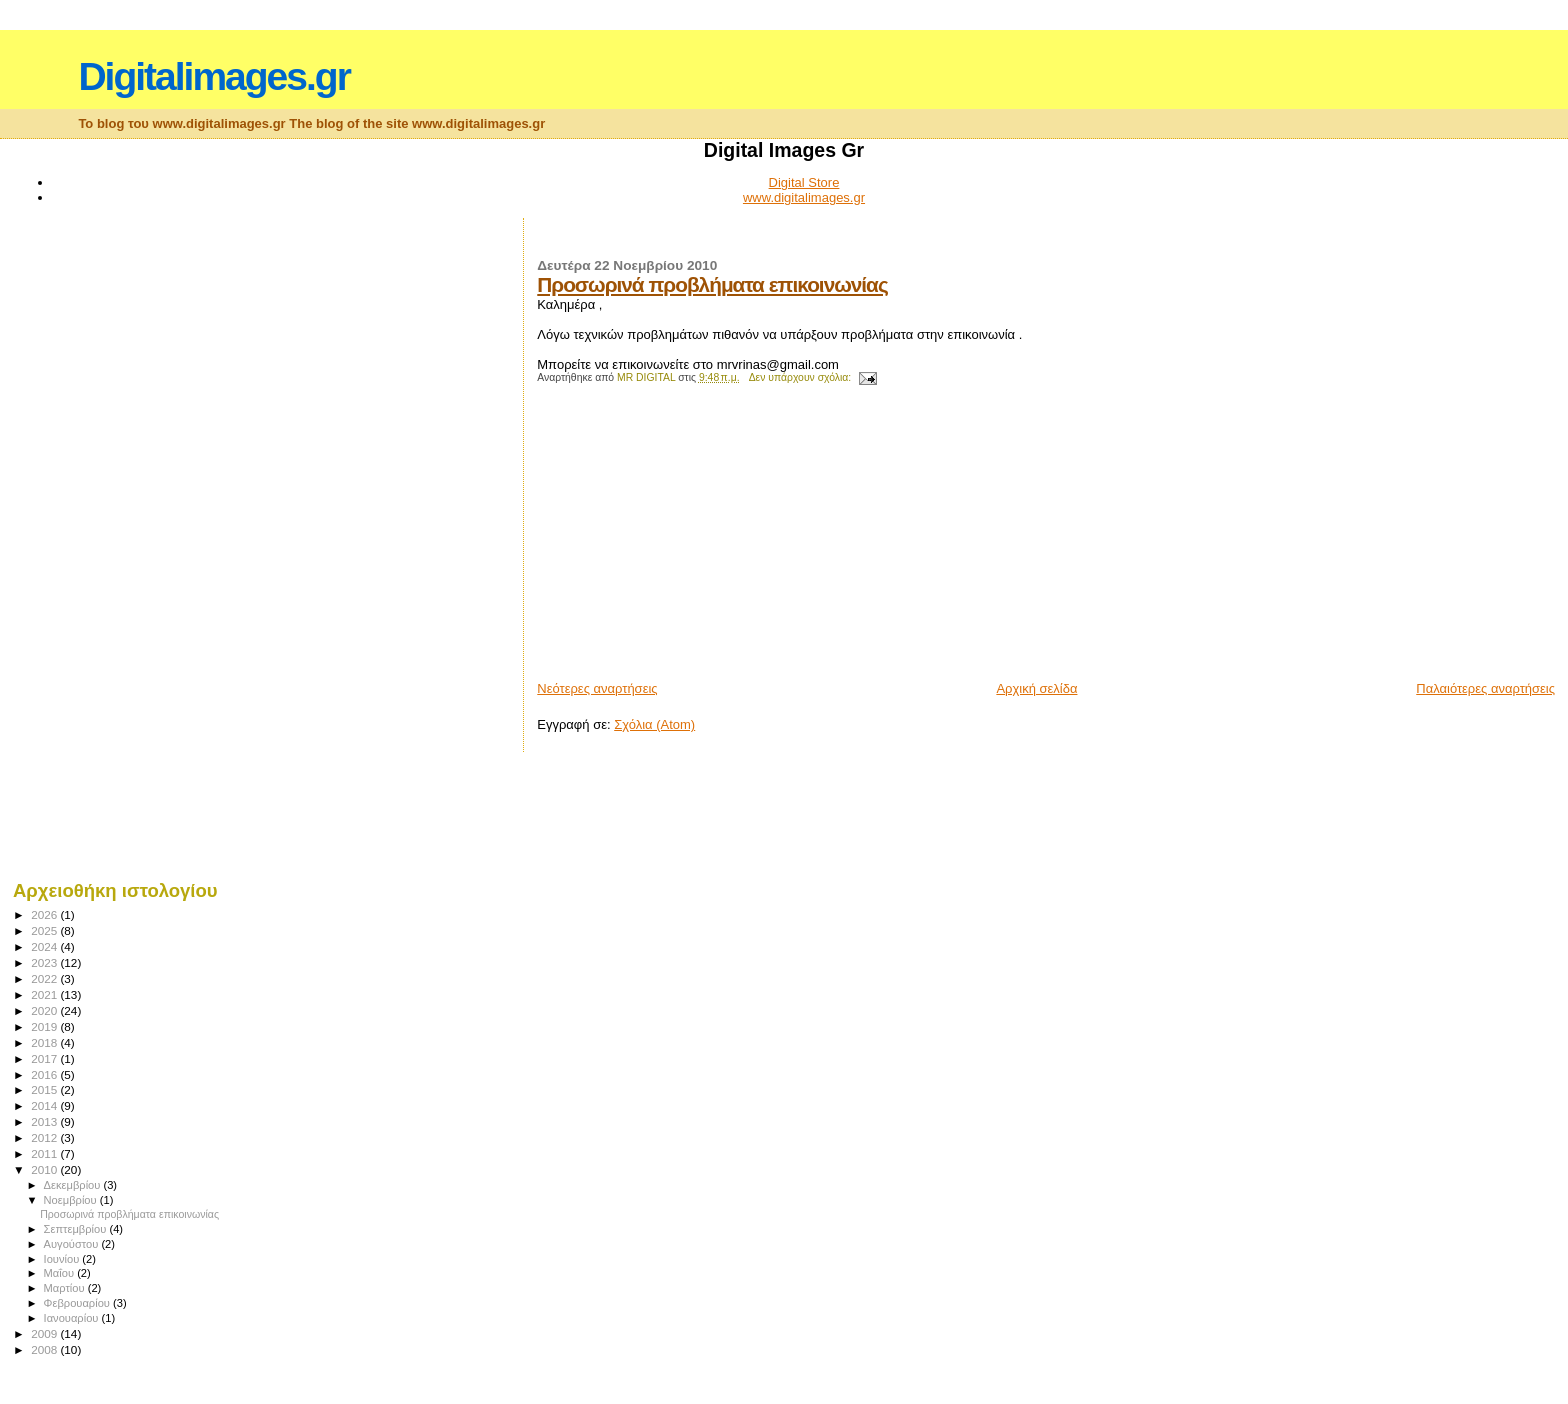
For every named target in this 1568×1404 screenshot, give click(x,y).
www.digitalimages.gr (804, 197)
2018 (45, 1042)
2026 (45, 914)
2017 (45, 1058)
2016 (45, 1074)
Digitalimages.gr (213, 76)
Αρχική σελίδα (1036, 688)
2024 (45, 946)
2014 (45, 1105)
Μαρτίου (66, 1288)
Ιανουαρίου (73, 1318)
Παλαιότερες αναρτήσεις (1485, 688)
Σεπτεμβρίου (77, 1229)
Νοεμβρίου (72, 1200)
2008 (45, 1349)
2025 (45, 930)
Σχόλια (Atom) (654, 724)
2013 (45, 1121)
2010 (45, 1169)
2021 (45, 994)
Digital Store (804, 182)
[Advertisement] (687, 540)
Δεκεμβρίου (74, 1185)
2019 (45, 1026)
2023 (45, 962)
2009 (45, 1333)
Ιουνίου (63, 1259)
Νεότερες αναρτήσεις (597, 688)
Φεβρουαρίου (78, 1303)
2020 (45, 1010)
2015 (45, 1089)
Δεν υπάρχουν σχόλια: (801, 377)
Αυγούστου (73, 1244)
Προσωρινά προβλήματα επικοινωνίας (712, 284)
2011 (45, 1153)
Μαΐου (61, 1273)
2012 (45, 1137)
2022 (45, 978)
